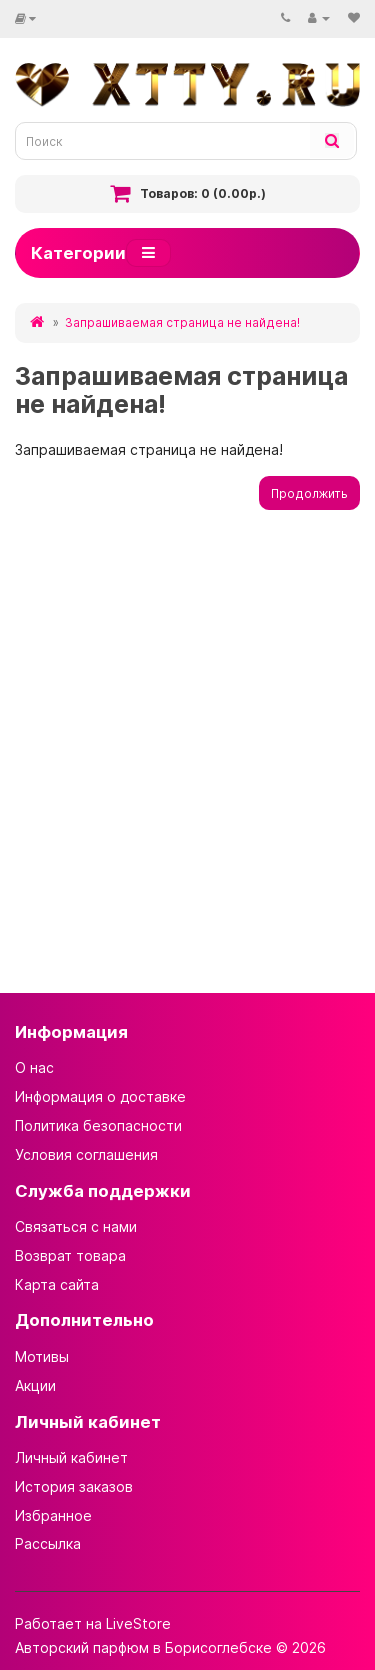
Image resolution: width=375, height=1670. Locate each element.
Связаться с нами (76, 1226)
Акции (35, 1385)
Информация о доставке (100, 1096)
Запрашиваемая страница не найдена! (182, 322)
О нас (34, 1067)
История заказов (74, 1486)
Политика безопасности (98, 1125)
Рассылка (48, 1543)
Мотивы (42, 1356)
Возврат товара (70, 1255)
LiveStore (138, 1623)
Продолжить (309, 493)
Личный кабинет (71, 1457)
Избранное (53, 1515)
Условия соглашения (86, 1154)
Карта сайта (57, 1284)
